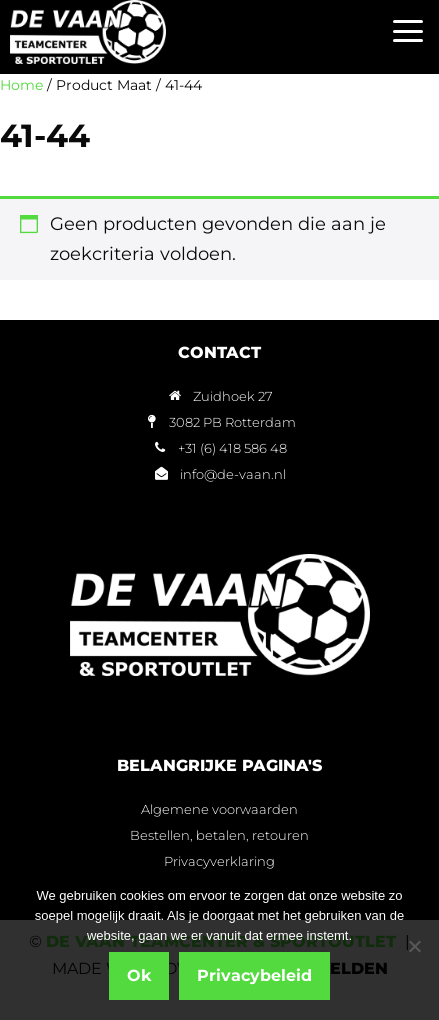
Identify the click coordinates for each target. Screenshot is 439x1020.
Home (21, 85)
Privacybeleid (254, 975)
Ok (139, 975)
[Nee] (414, 946)
